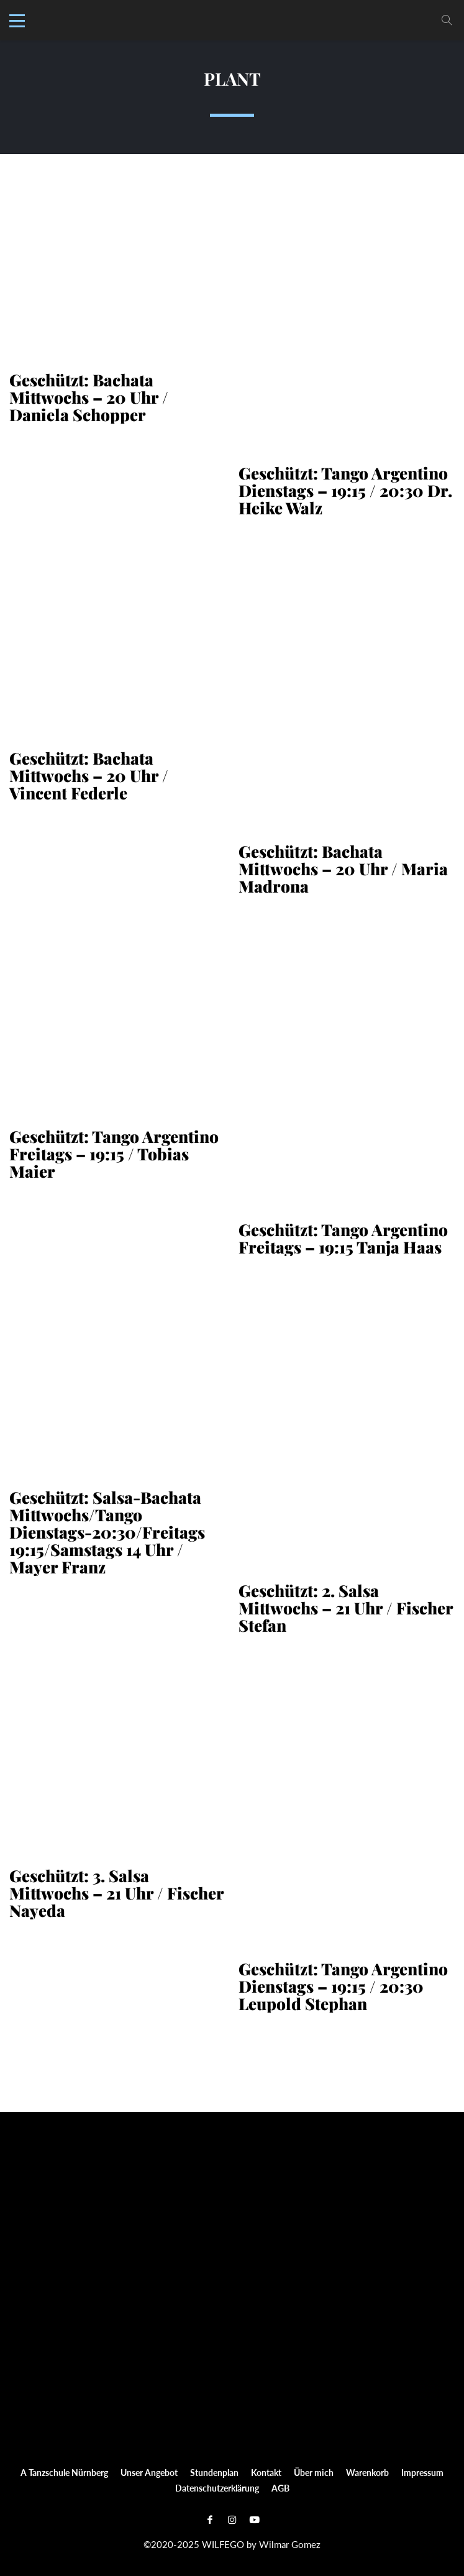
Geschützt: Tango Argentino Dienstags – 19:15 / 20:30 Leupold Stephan (343, 1985)
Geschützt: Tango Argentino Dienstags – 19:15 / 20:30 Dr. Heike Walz (345, 489)
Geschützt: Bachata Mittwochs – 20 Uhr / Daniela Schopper (88, 396)
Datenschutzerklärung (217, 2487)
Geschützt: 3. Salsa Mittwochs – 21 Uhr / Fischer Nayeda (116, 1892)
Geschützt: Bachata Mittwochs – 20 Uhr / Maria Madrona (343, 868)
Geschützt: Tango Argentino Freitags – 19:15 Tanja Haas (343, 1237)
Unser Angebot (149, 2470)
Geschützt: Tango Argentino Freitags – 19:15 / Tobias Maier (114, 1153)
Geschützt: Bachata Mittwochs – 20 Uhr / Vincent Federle (88, 775)
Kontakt (266, 2470)
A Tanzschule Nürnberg (64, 2470)
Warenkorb (367, 2470)
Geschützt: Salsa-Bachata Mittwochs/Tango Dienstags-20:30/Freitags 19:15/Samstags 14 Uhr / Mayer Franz (107, 1531)
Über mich (314, 2470)
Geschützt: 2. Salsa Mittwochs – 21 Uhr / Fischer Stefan (346, 1607)
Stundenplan (214, 2470)
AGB (280, 2487)
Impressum (422, 2470)
